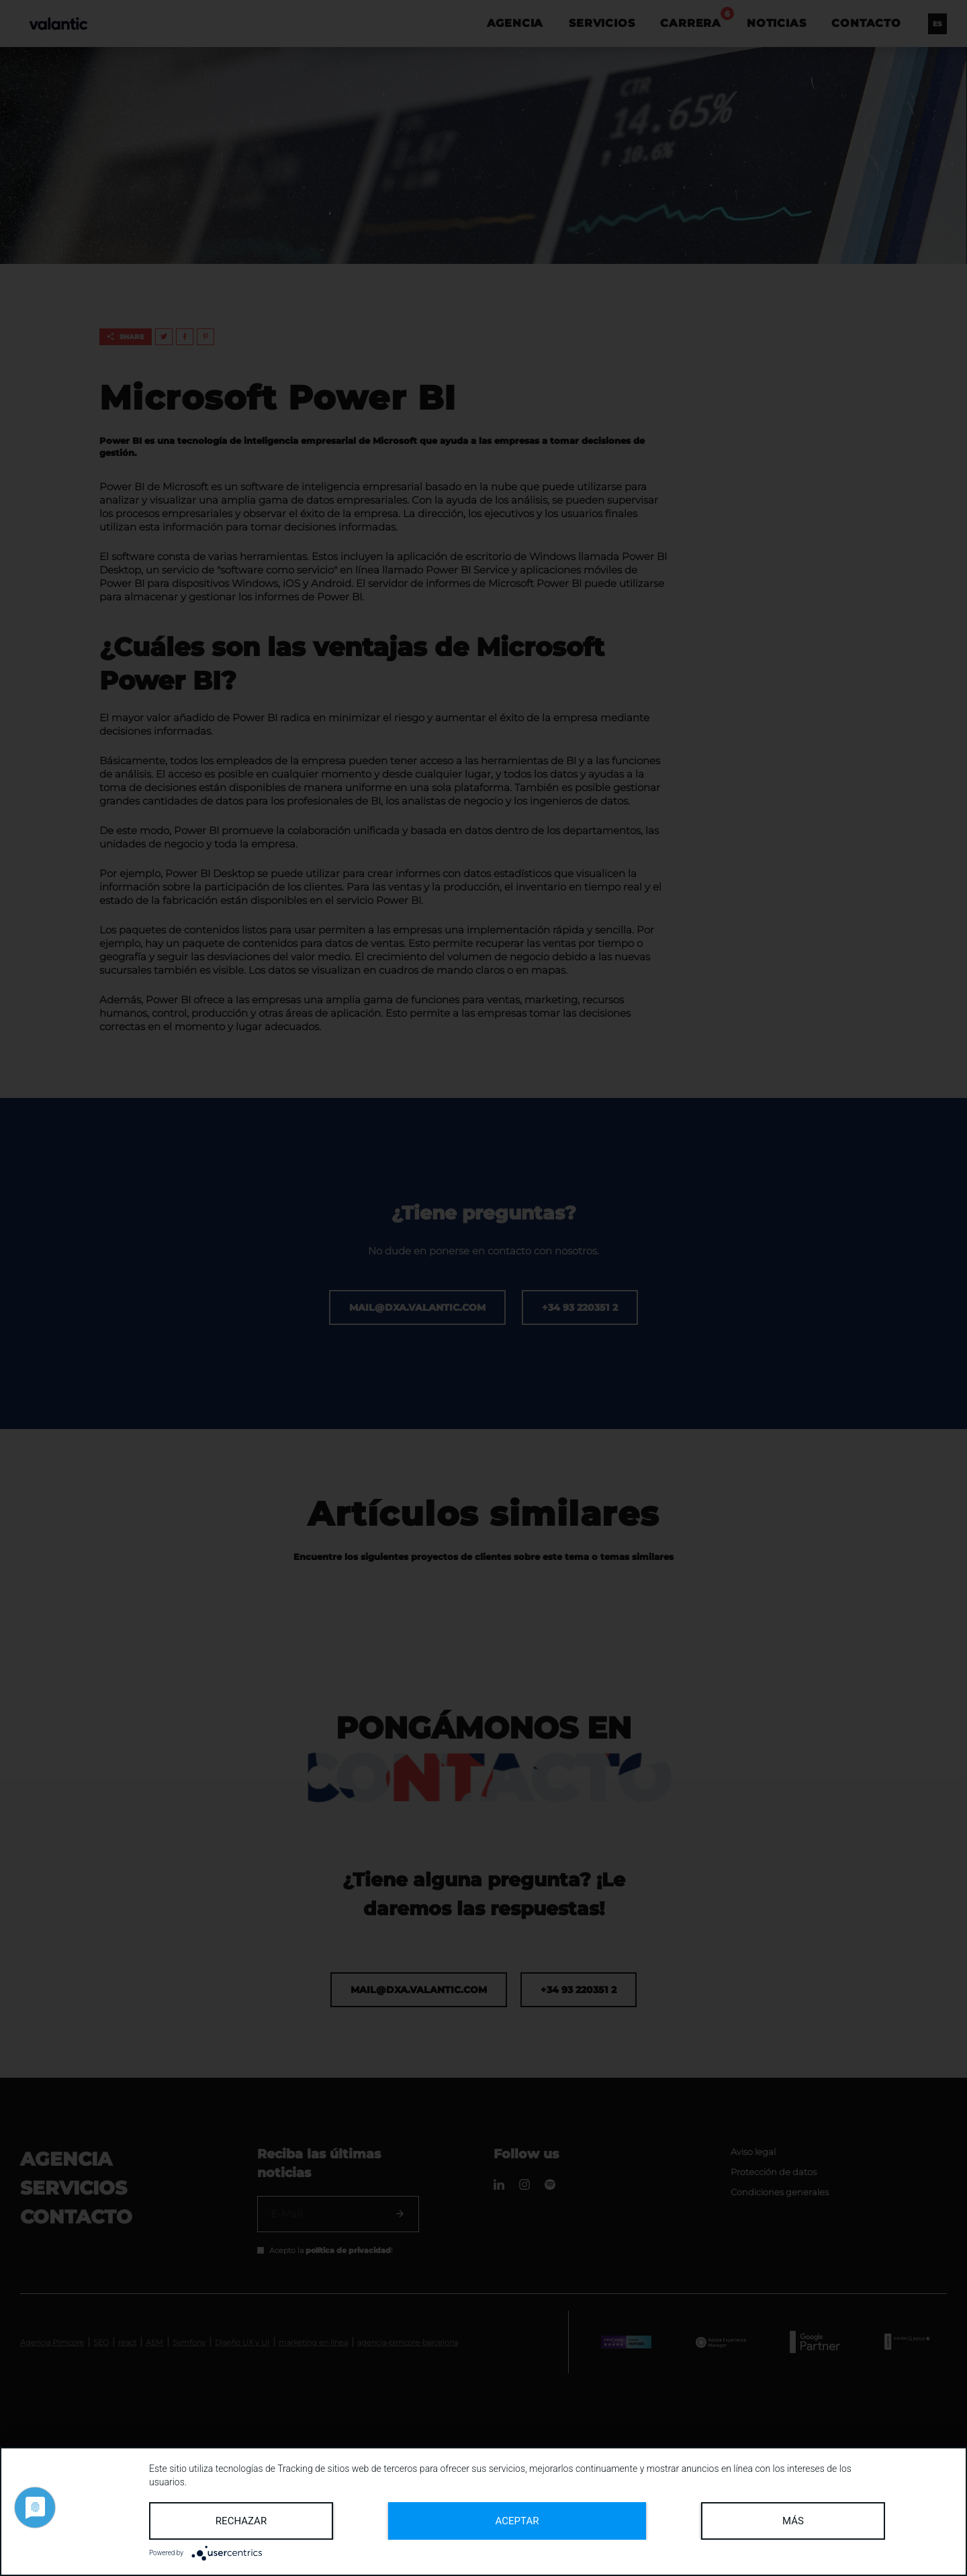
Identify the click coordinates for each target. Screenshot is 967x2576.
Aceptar (517, 2521)
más (793, 2521)
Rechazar (241, 2521)
